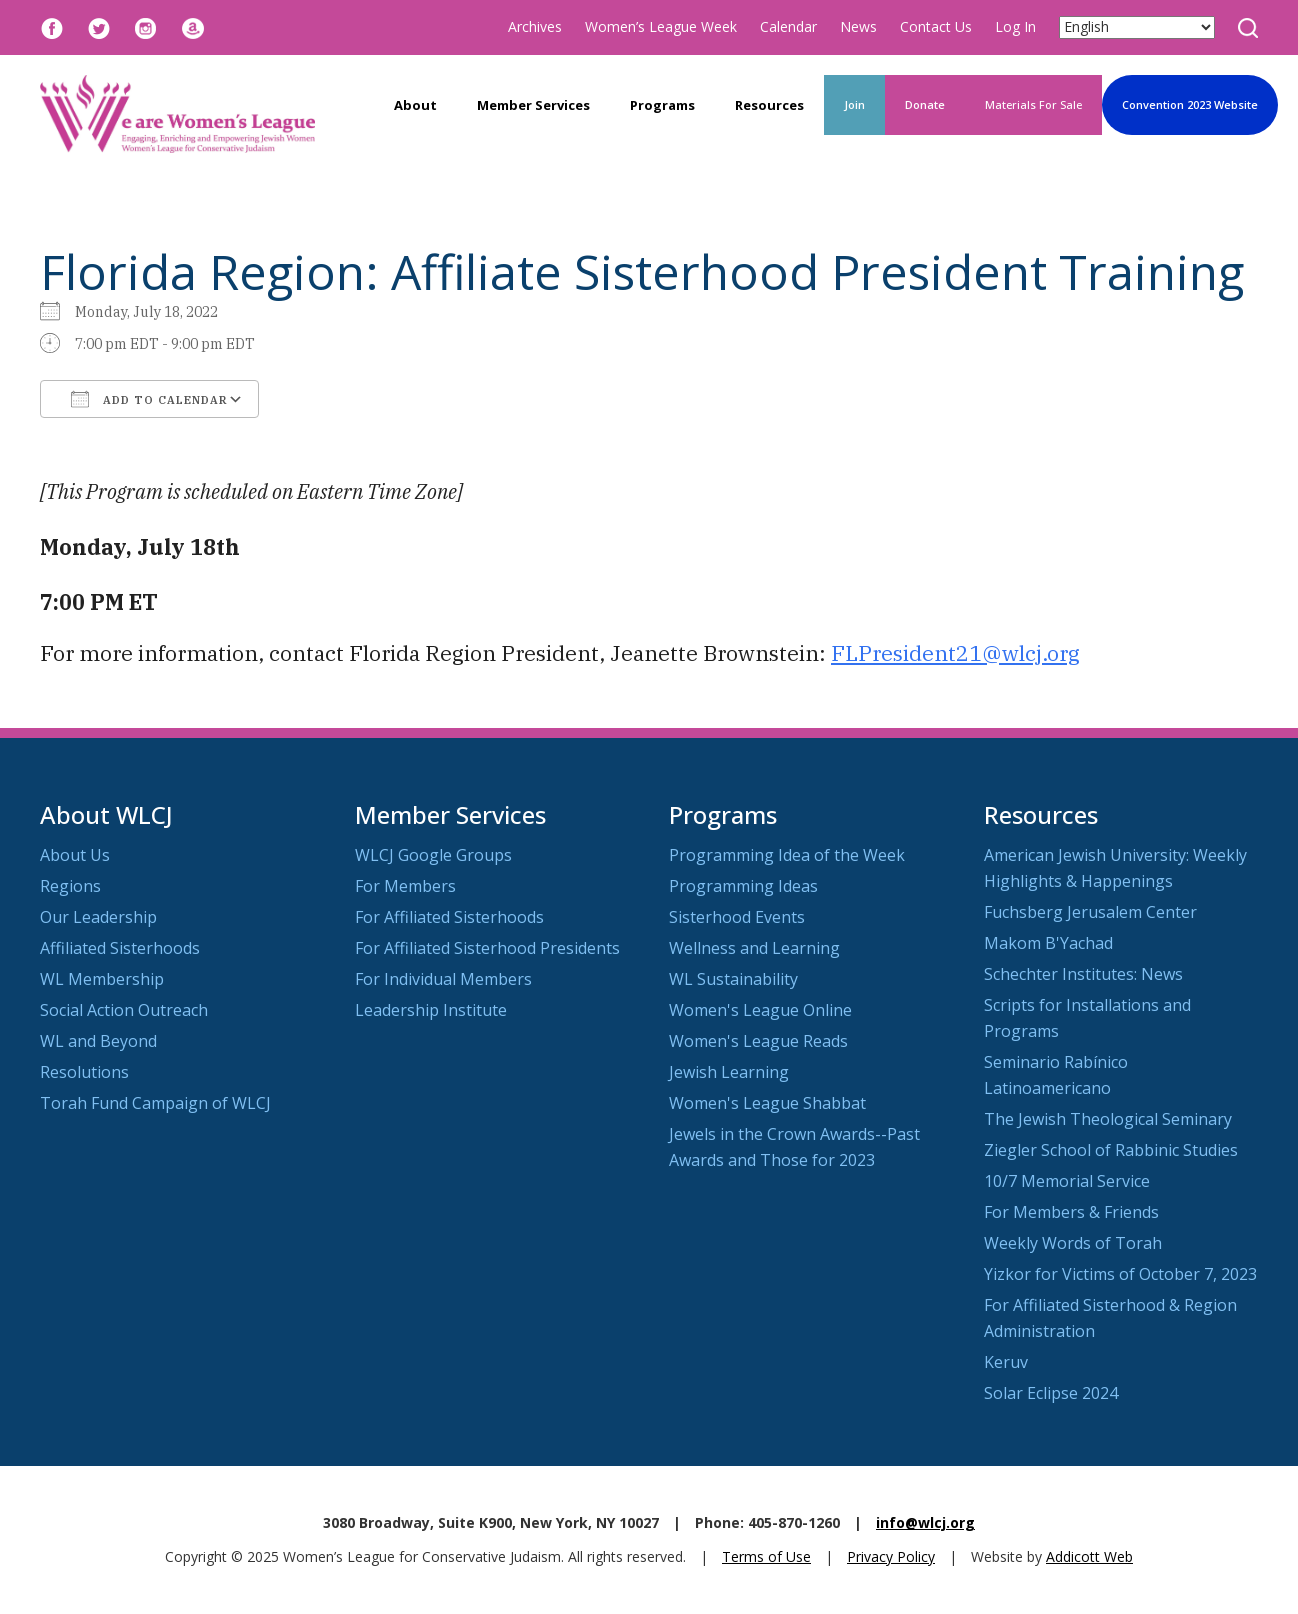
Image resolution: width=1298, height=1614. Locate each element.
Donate (925, 104)
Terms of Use (766, 1556)
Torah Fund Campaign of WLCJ (155, 1103)
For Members (405, 886)
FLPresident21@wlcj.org (955, 653)
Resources (769, 105)
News (858, 26)
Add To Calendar (149, 399)
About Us (75, 855)
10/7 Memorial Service (1067, 1181)
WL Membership (102, 979)
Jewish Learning (729, 1072)
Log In (1015, 26)
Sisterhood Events (737, 917)
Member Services (533, 105)
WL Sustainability (733, 979)
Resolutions (84, 1072)
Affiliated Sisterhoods (120, 948)
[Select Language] (1137, 27)
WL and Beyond (98, 1041)
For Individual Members (443, 979)
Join (854, 104)
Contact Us (936, 26)
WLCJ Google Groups (433, 855)
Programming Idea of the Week (787, 855)
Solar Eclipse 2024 (1051, 1393)
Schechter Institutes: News (1083, 974)
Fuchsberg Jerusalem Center (1090, 912)
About (415, 105)
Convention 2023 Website (1190, 104)
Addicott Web (1089, 1556)
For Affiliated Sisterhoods (449, 917)
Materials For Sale (1033, 104)
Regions (70, 886)
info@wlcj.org (925, 1522)
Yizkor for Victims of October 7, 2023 (1120, 1274)
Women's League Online (760, 1010)
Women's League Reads (758, 1041)
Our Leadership (98, 917)
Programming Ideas (743, 886)
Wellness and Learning (754, 948)
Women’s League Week (661, 26)
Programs (662, 105)
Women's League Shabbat (767, 1103)
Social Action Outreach (124, 1010)
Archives (535, 26)
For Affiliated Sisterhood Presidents (487, 948)
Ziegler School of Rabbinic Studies (1111, 1150)
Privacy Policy (891, 1556)
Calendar (788, 26)
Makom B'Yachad (1048, 943)
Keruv (1006, 1362)
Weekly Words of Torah (1073, 1243)
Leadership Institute (431, 1010)
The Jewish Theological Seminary (1108, 1119)
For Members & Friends (1071, 1212)
